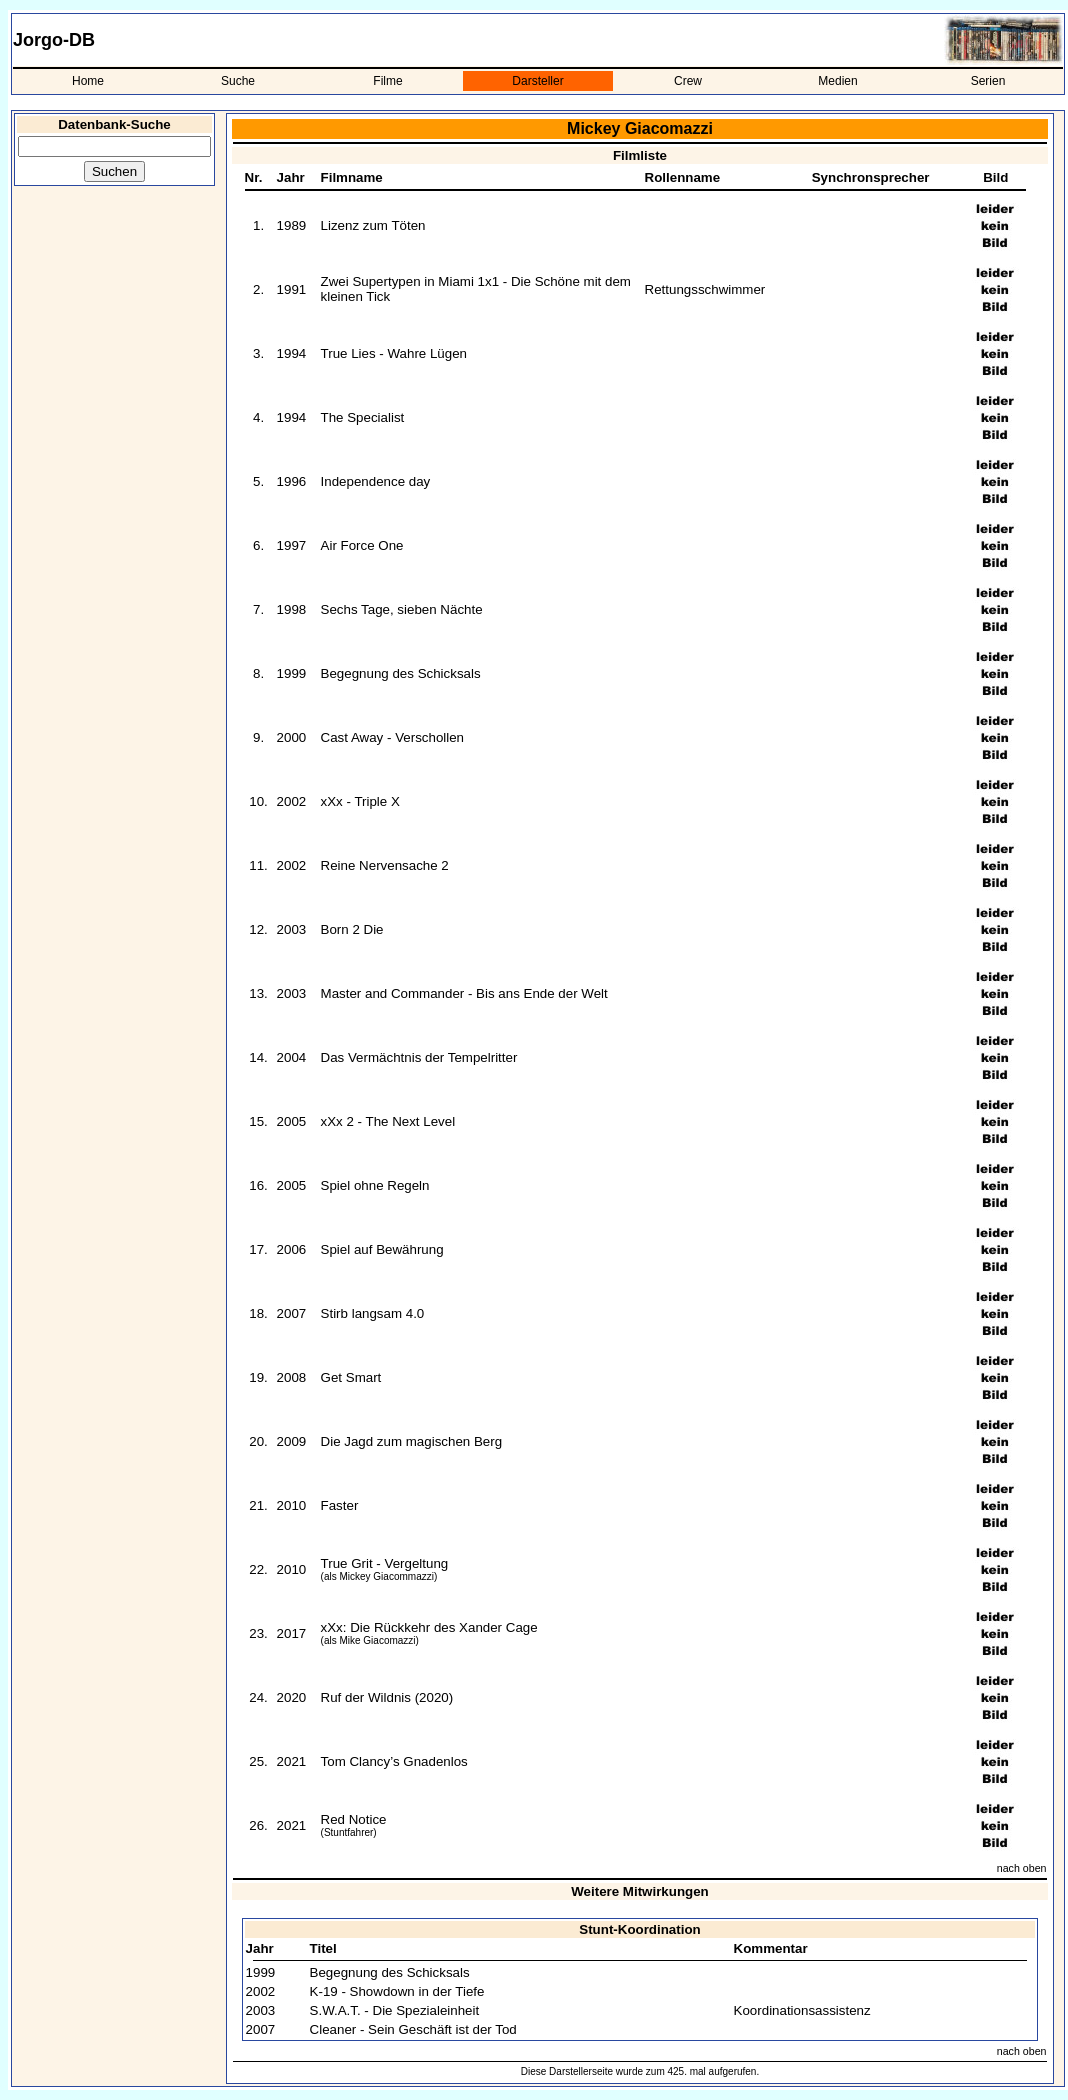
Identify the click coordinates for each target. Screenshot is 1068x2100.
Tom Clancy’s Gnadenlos (394, 1761)
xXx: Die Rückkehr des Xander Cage (429, 1627)
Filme (387, 81)
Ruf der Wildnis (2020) (387, 1697)
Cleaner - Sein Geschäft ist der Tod (413, 2029)
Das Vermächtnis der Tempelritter (419, 1057)
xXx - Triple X (360, 801)
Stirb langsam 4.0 (373, 1313)
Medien (837, 81)
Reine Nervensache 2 (385, 865)
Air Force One (362, 545)
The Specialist (363, 417)
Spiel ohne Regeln (375, 1185)
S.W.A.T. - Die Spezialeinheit (395, 2010)
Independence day (376, 481)
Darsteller (537, 81)
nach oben (1022, 1868)
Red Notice (354, 1819)
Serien (988, 81)
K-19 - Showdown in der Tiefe (397, 1991)
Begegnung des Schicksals (401, 673)
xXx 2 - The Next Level (388, 1121)
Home (88, 81)
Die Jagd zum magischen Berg (412, 1441)
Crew (688, 81)
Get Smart (351, 1377)
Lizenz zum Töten (373, 225)
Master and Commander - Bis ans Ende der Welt (464, 993)
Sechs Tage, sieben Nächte (402, 609)
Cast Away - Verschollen (392, 737)
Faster (340, 1505)
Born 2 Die (352, 929)
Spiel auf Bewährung (382, 1249)
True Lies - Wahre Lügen (394, 353)
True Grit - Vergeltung (385, 1563)
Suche (238, 81)
